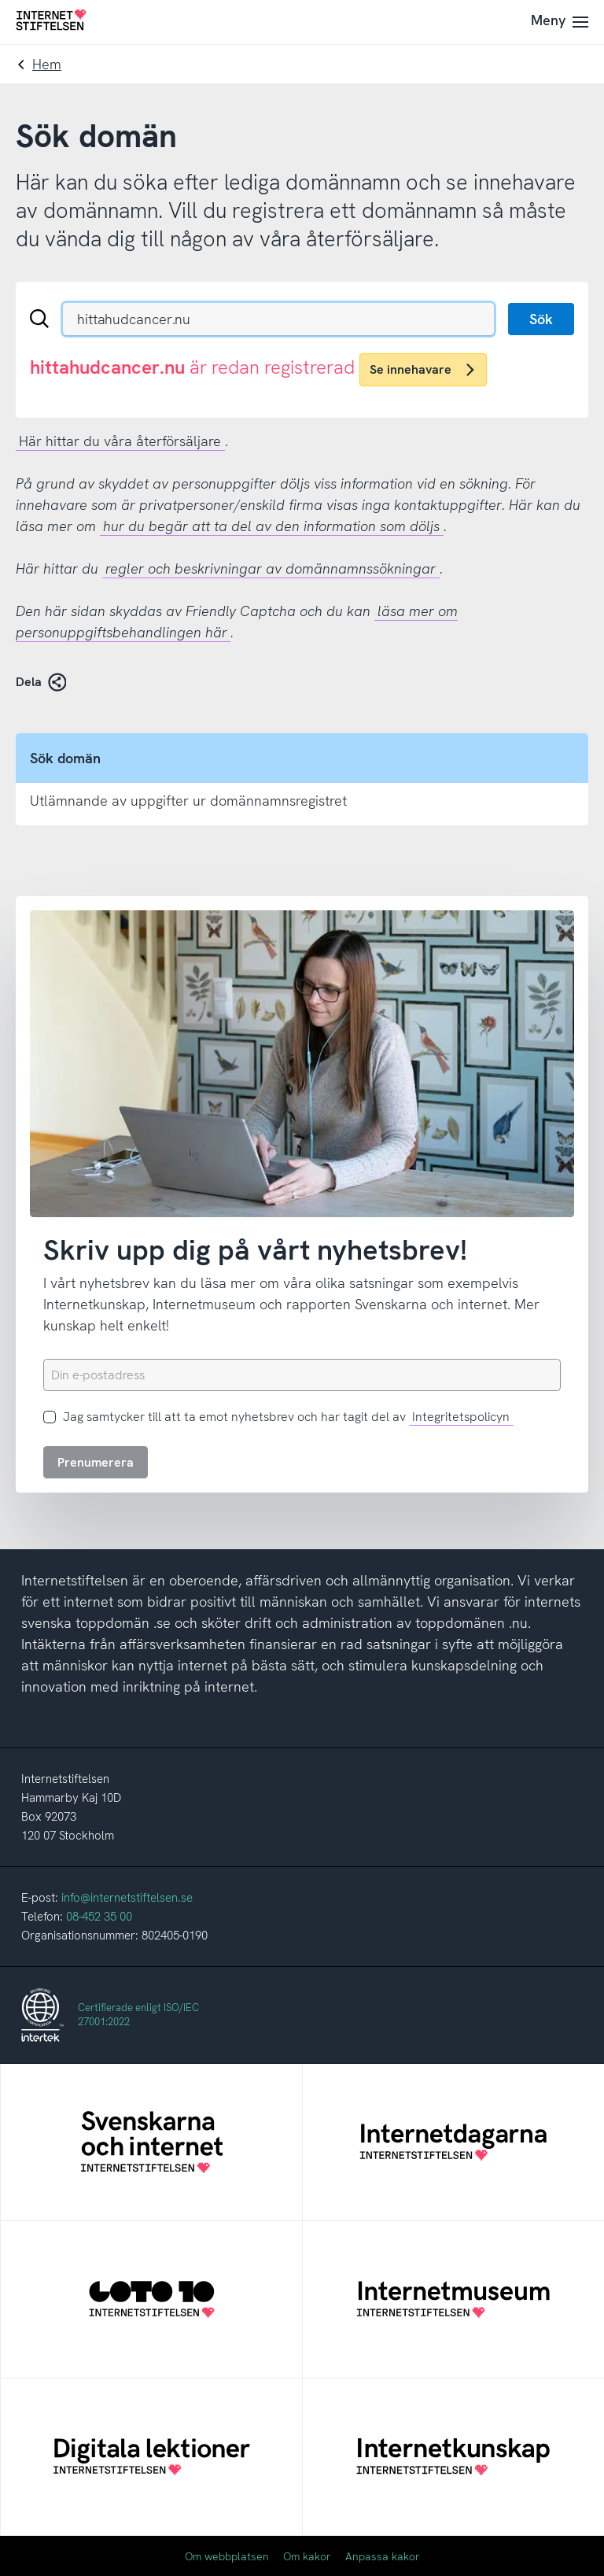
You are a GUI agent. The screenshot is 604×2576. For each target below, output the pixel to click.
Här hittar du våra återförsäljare (120, 441)
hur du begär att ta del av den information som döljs (271, 526)
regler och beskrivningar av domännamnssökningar (270, 568)
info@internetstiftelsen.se (127, 1898)
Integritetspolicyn (461, 1416)
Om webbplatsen (227, 2556)
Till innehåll (0, 0)
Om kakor (307, 2556)
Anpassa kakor (382, 2556)
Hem (46, 64)
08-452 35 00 (99, 1917)
